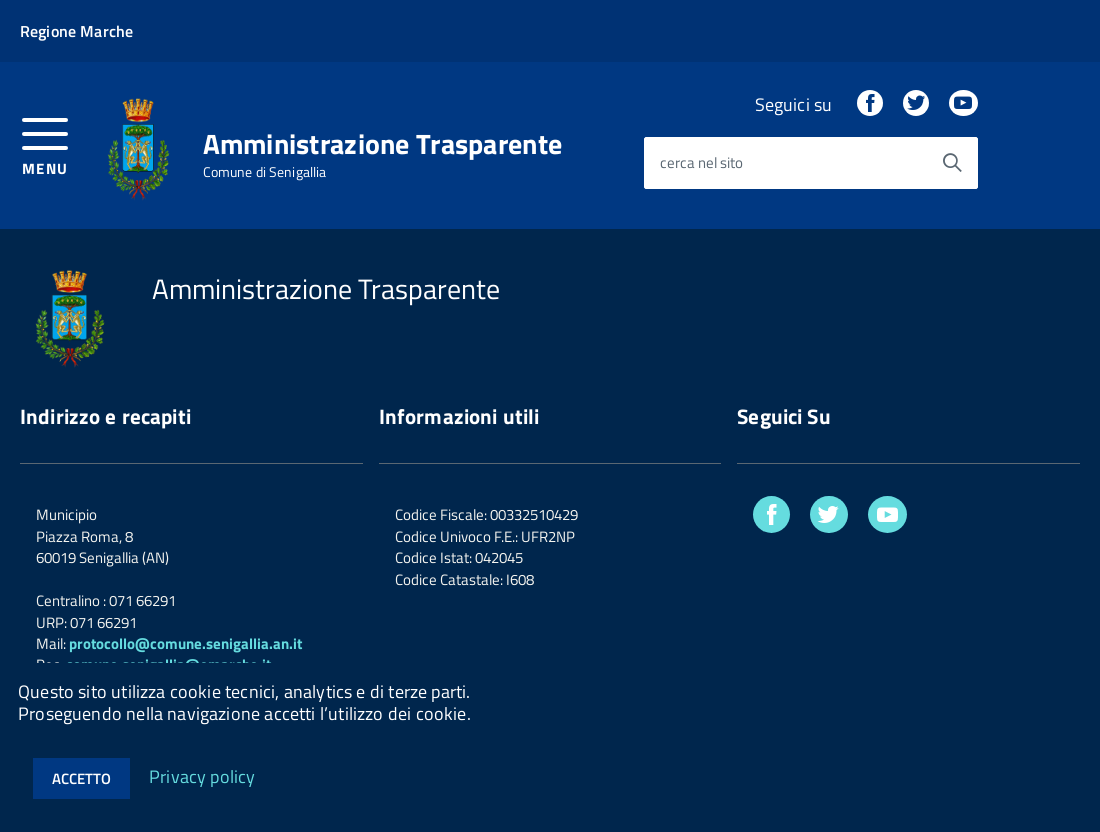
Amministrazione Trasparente (383, 144)
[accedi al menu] (45, 144)
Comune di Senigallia (265, 172)
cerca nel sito (701, 163)
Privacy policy (202, 775)
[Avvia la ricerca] (952, 163)
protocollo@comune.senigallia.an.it (185, 643)
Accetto (81, 778)
